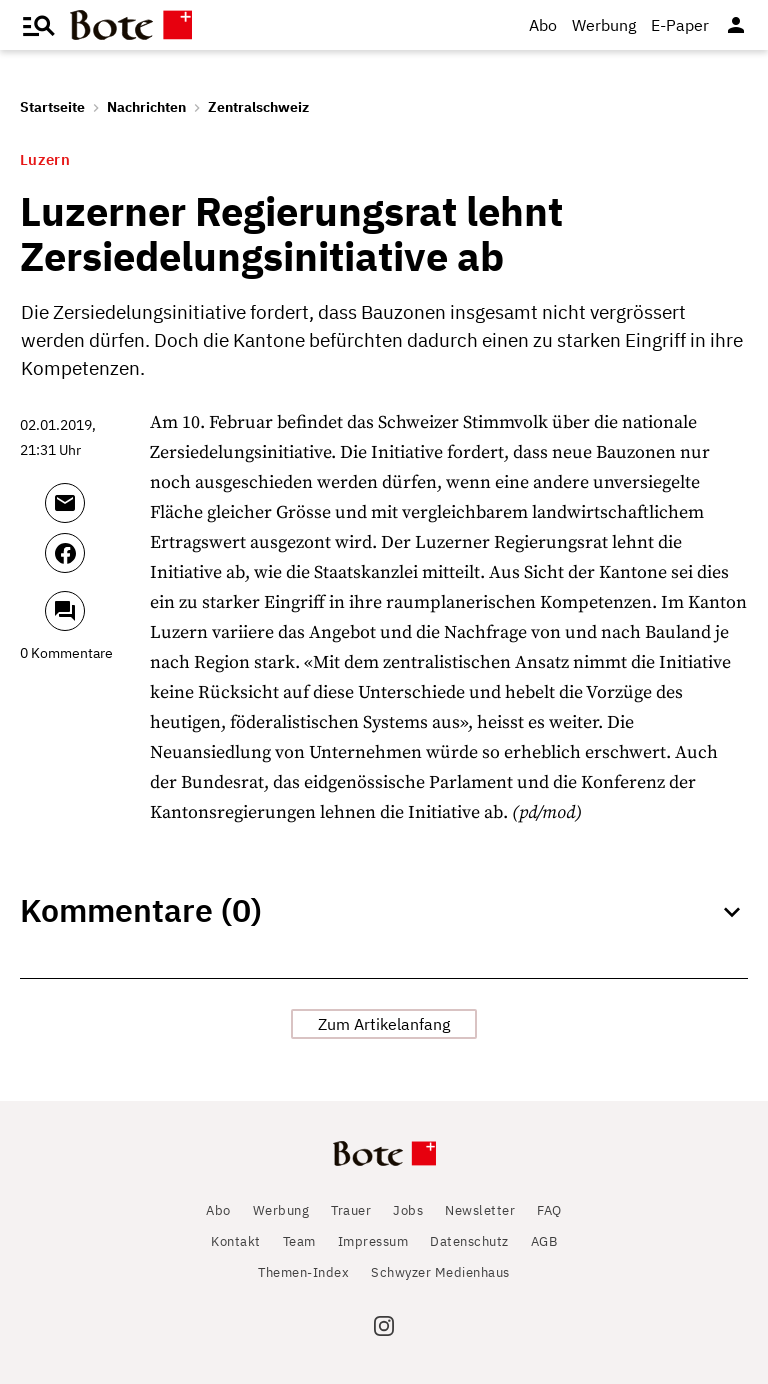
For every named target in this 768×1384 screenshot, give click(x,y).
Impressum (373, 1241)
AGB (544, 1241)
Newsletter (480, 1210)
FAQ (549, 1210)
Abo (543, 25)
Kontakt (236, 1241)
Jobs (408, 1210)
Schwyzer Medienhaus (440, 1272)
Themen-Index (303, 1272)
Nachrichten (146, 107)
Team (299, 1241)
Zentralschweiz (258, 107)
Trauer (351, 1210)
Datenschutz (469, 1241)
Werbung (604, 25)
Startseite (52, 107)
